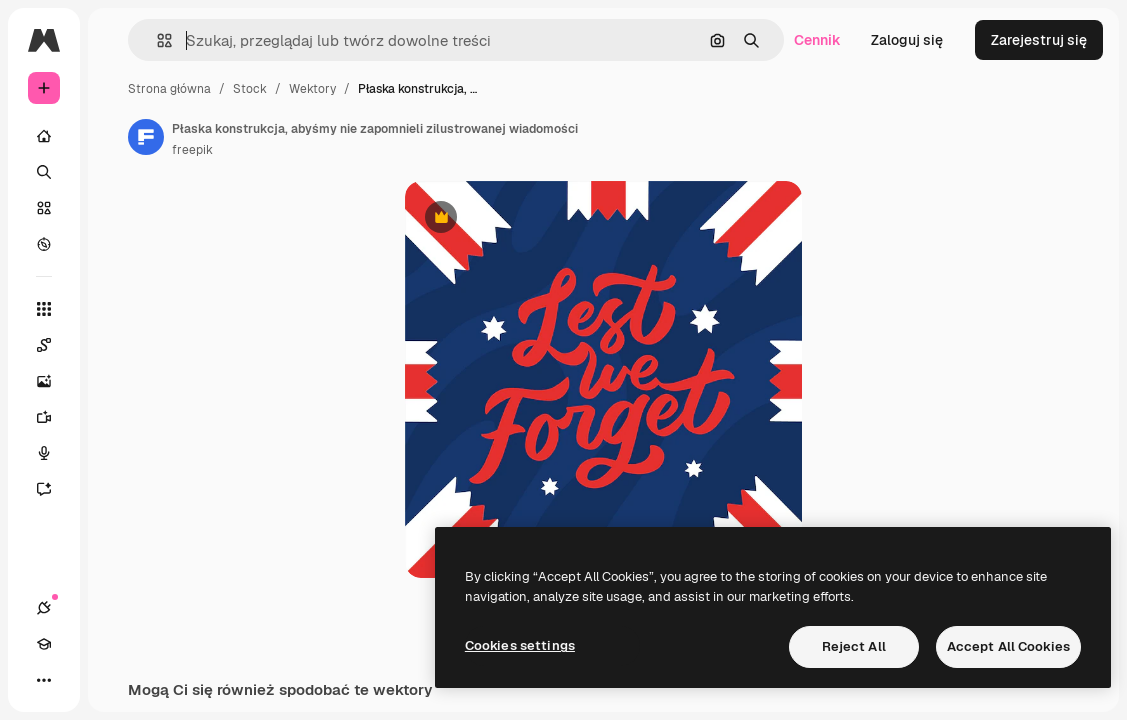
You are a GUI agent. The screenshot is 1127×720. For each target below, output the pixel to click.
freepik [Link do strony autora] (192, 150)
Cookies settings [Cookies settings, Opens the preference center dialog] (520, 645)
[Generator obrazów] (54, 381)
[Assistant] (54, 489)
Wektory (312, 89)
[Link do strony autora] (146, 137)
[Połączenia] (44, 608)
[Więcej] (44, 680)
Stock (250, 89)
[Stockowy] (44, 208)
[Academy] (44, 644)
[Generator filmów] (54, 417)
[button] (156, 40)
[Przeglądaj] (44, 244)
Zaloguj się (907, 40)
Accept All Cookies (1008, 646)
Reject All (854, 646)
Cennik (817, 40)
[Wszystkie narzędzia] (44, 309)
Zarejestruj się (1039, 40)
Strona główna (169, 89)
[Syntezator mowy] (54, 453)
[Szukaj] (44, 172)
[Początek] (44, 136)
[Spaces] (54, 345)
